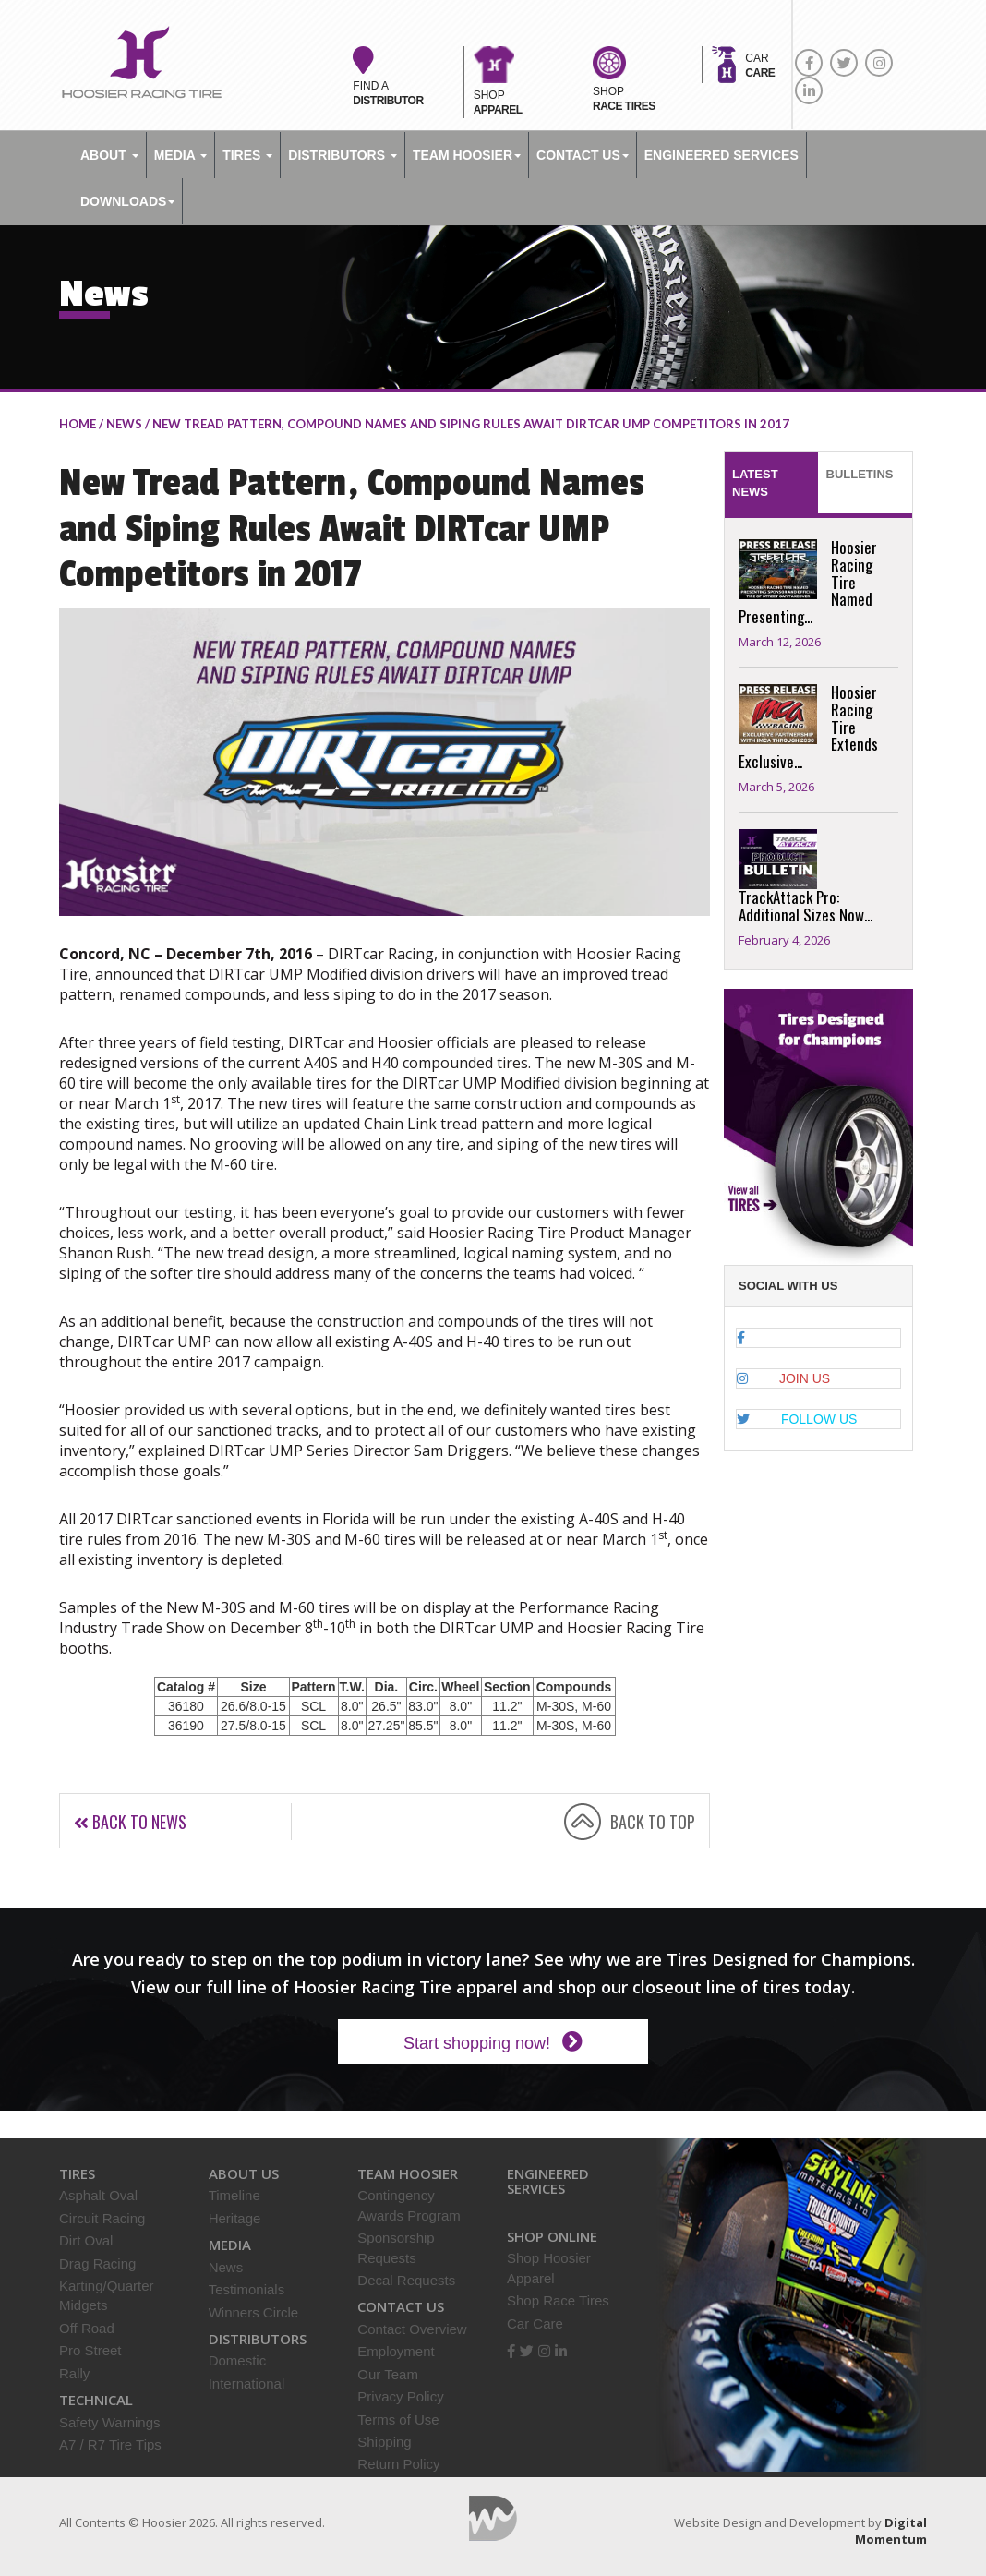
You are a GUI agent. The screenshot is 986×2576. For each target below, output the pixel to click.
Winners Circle (254, 2312)
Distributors (342, 155)
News (226, 2267)
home (77, 423)
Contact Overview (411, 2329)
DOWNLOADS (127, 201)
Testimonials (247, 2289)
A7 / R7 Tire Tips (110, 2444)
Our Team (387, 2374)
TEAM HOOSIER (467, 155)
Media (180, 155)
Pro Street (90, 2350)
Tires (247, 155)
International (247, 2383)
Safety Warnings (110, 2422)
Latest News (755, 483)
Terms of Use (398, 2419)
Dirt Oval (86, 2240)
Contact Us (582, 155)
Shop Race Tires (558, 2300)
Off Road (86, 2328)
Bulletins (860, 474)
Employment (395, 2351)
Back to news (130, 1822)
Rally (74, 2373)
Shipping (384, 2442)
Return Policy (398, 2464)
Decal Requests (406, 2280)
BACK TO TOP (652, 1822)
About (109, 155)
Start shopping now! (493, 2041)
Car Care (535, 2323)
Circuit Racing (102, 2218)
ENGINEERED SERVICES (721, 155)
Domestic (238, 2360)
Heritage (235, 2218)
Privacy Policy (400, 2396)
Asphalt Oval (98, 2195)
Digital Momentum (493, 2518)
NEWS (124, 423)
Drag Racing (97, 2263)
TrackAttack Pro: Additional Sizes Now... (805, 905)
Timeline (234, 2195)
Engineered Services (548, 2181)
